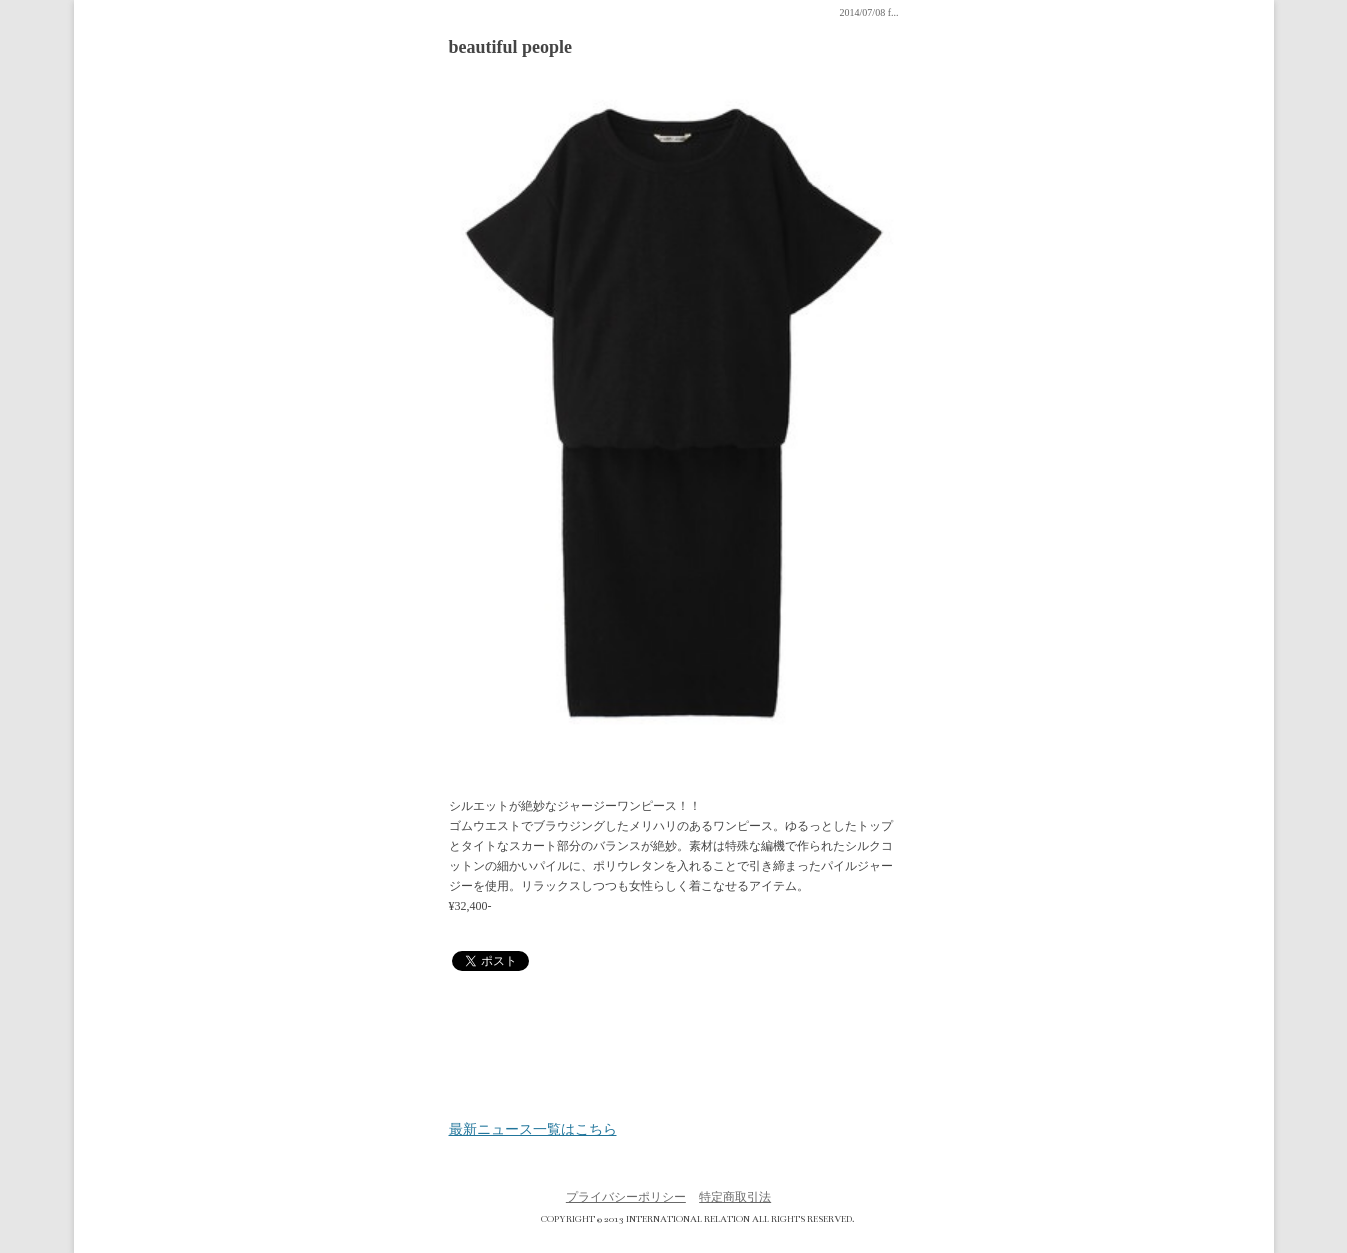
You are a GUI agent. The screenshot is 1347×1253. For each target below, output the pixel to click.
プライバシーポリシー (626, 1197)
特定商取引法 (735, 1197)
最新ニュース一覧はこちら (533, 1130)
